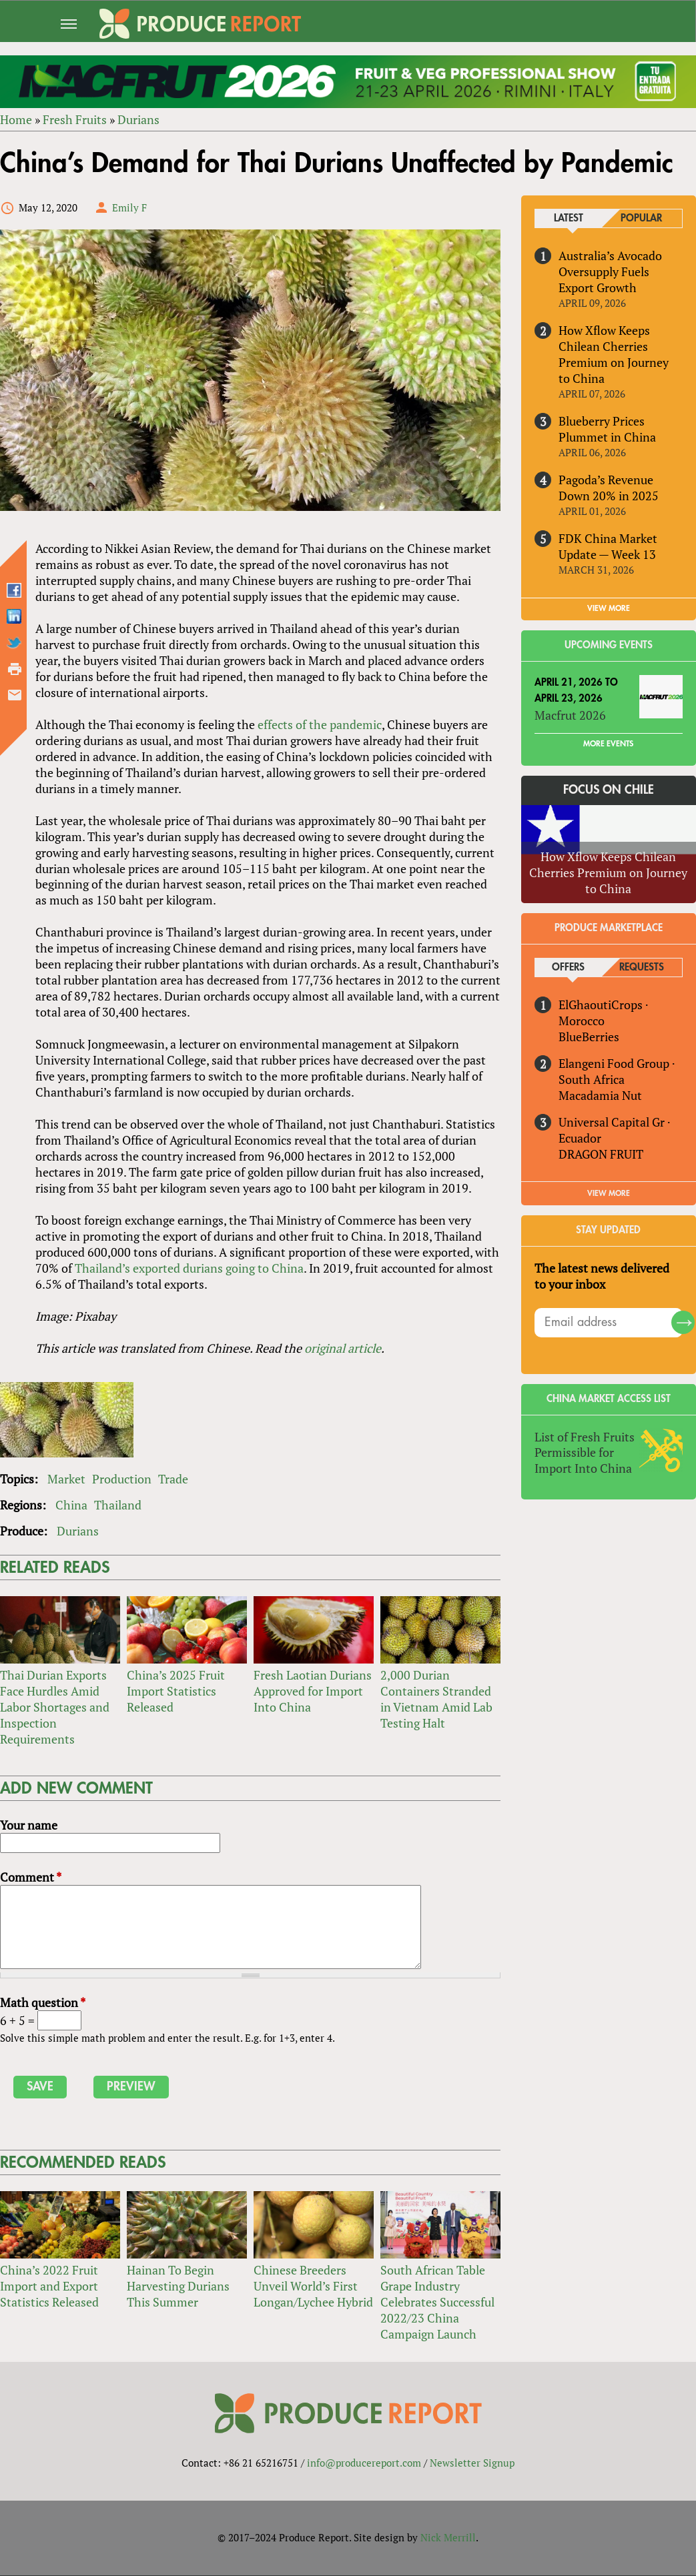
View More (608, 1193)
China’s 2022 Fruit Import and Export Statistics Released (49, 2287)
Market (66, 1479)
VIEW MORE (608, 608)
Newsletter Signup (472, 2463)
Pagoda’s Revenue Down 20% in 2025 (609, 488)
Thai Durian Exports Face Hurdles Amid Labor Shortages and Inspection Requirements (54, 1708)
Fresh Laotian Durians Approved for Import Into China (313, 1692)
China (71, 1505)
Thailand (117, 1505)
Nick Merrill (448, 2538)
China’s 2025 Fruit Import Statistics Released (176, 1692)
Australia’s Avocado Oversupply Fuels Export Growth (611, 271)
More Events (609, 744)
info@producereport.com (364, 2463)
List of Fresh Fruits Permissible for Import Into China (585, 1453)
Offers (568, 967)
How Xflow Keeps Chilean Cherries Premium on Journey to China (614, 354)
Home (16, 120)
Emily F (129, 207)
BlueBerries (589, 1037)
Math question (42, 2002)
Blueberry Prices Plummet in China (608, 429)
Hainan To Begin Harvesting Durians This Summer (178, 2287)
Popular (642, 218)
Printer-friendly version (15, 669)
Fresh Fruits (75, 120)
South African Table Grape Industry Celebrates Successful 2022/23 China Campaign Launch (437, 2303)
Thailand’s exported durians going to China (189, 1269)
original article (342, 1349)
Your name (28, 1826)
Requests (641, 967)
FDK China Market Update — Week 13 (608, 546)
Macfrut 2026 (571, 715)
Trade (173, 1479)
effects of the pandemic (320, 724)
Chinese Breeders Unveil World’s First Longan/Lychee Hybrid (313, 2287)
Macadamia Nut (601, 1095)
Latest (568, 218)
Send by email (15, 695)
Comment (30, 1878)
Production (121, 1479)
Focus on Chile (608, 790)
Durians (138, 120)
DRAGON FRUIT (601, 1154)
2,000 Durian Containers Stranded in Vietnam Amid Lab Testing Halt (436, 1700)
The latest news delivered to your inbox (602, 1276)
